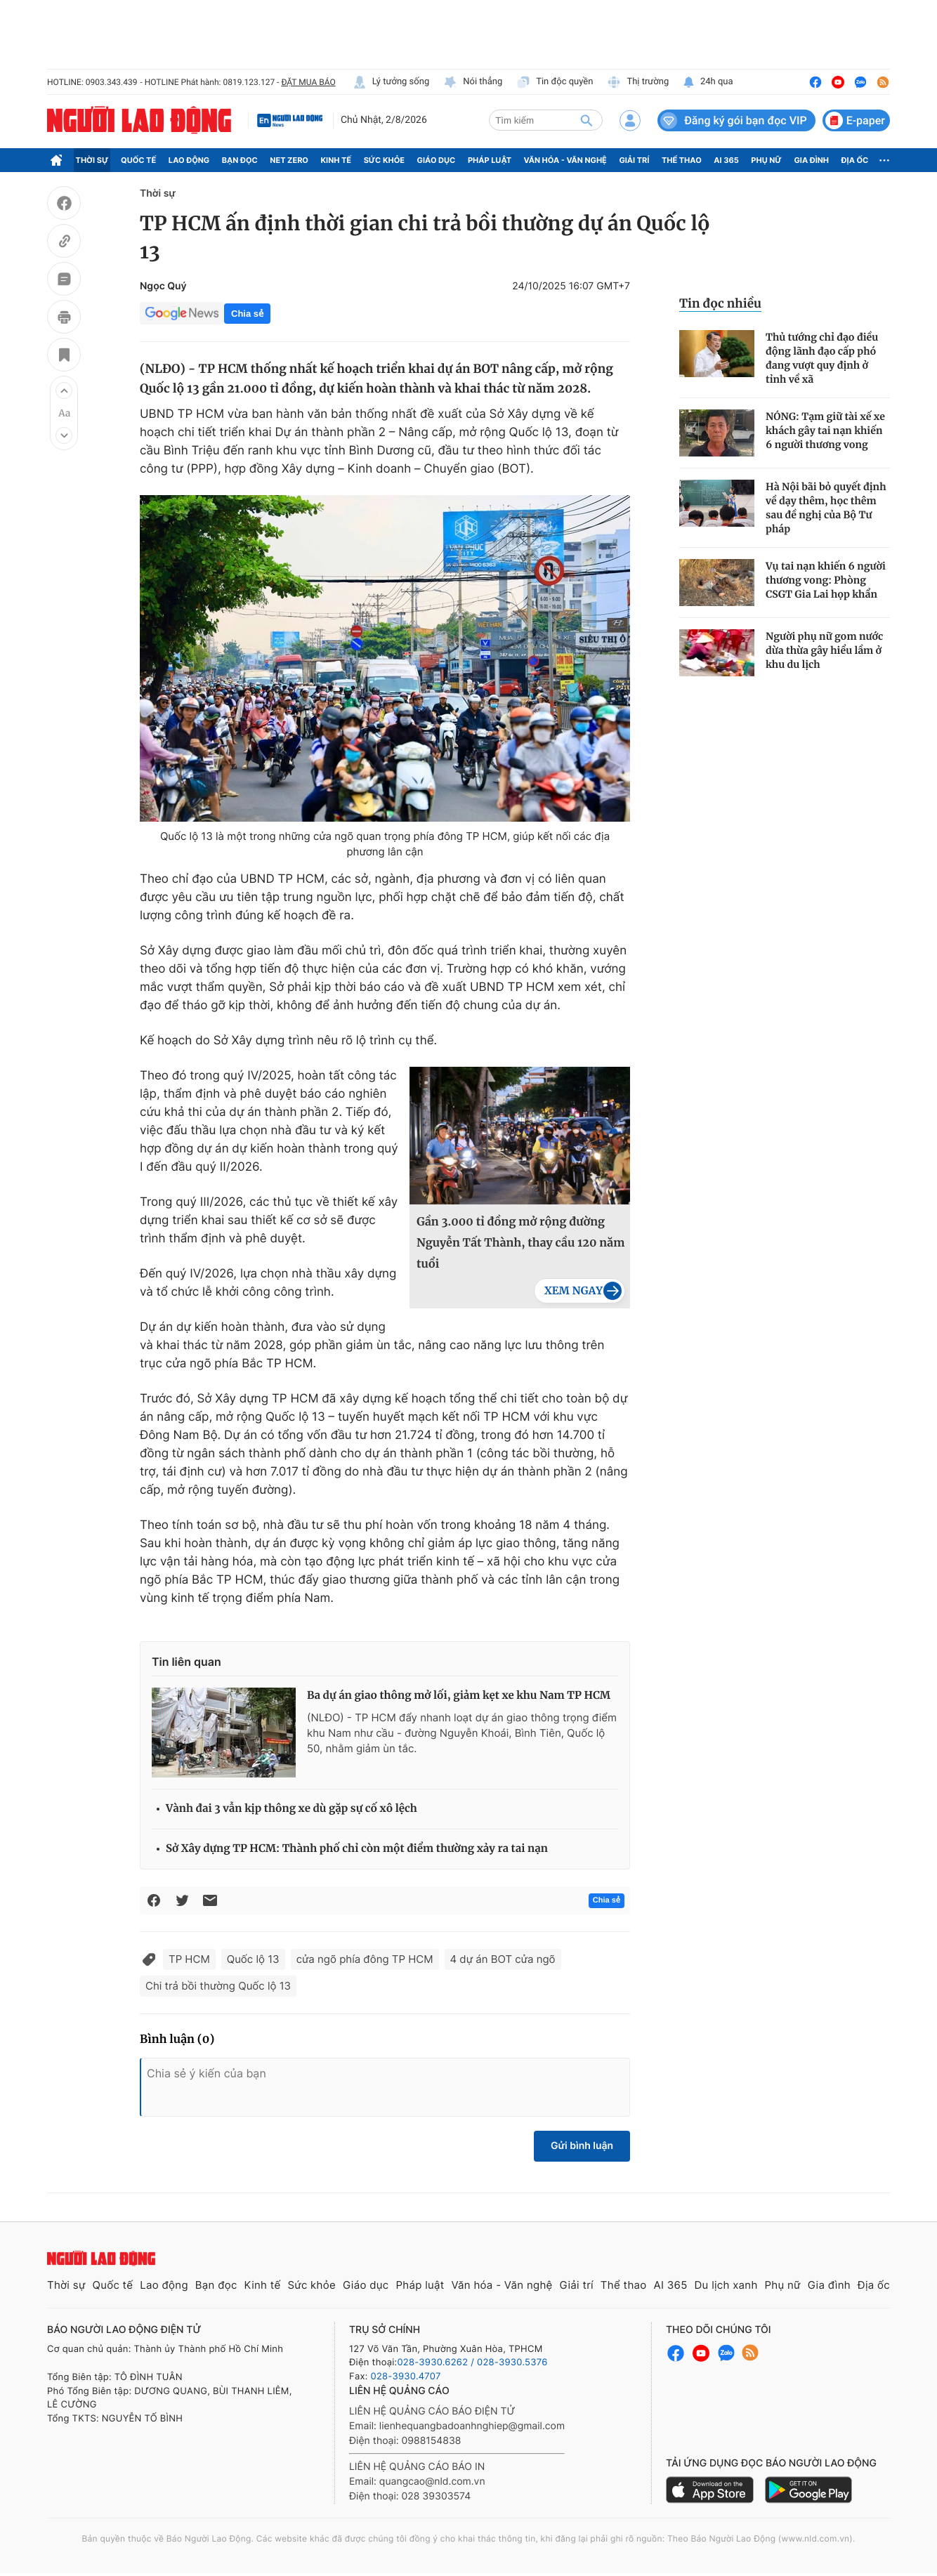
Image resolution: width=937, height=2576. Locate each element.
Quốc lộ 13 (253, 1959)
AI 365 (726, 160)
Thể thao (682, 160)
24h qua (708, 82)
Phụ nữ (766, 160)
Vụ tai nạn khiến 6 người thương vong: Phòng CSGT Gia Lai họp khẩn (826, 580)
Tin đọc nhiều (720, 303)
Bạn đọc (240, 160)
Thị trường (638, 82)
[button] (63, 390)
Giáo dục (436, 160)
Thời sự (92, 160)
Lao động (189, 160)
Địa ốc (855, 160)
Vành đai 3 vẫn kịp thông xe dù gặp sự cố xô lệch (291, 1808)
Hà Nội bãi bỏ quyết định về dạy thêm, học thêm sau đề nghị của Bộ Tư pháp (826, 507)
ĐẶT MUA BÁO (308, 82)
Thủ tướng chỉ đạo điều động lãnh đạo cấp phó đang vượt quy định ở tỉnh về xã (822, 358)
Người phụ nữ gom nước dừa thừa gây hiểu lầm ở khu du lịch (824, 650)
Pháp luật (489, 160)
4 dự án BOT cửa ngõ (503, 1959)
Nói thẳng (472, 82)
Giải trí (634, 160)
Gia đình (811, 160)
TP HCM (189, 1959)
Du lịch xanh (726, 2285)
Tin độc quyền (554, 82)
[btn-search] (586, 120)
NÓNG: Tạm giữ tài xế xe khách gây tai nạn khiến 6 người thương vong (825, 430)
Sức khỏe (384, 160)
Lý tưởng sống (391, 82)
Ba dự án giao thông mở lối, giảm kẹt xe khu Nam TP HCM (458, 1695)
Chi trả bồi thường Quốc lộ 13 (218, 1985)
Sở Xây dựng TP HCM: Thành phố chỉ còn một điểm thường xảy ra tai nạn (357, 1848)
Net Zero (289, 160)
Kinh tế (336, 160)
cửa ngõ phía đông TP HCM (364, 1959)
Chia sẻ (247, 313)
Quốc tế (138, 160)
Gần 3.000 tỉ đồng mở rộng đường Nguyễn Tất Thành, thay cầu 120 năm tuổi (520, 1243)
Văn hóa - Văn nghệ (565, 160)
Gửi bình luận (582, 2146)
